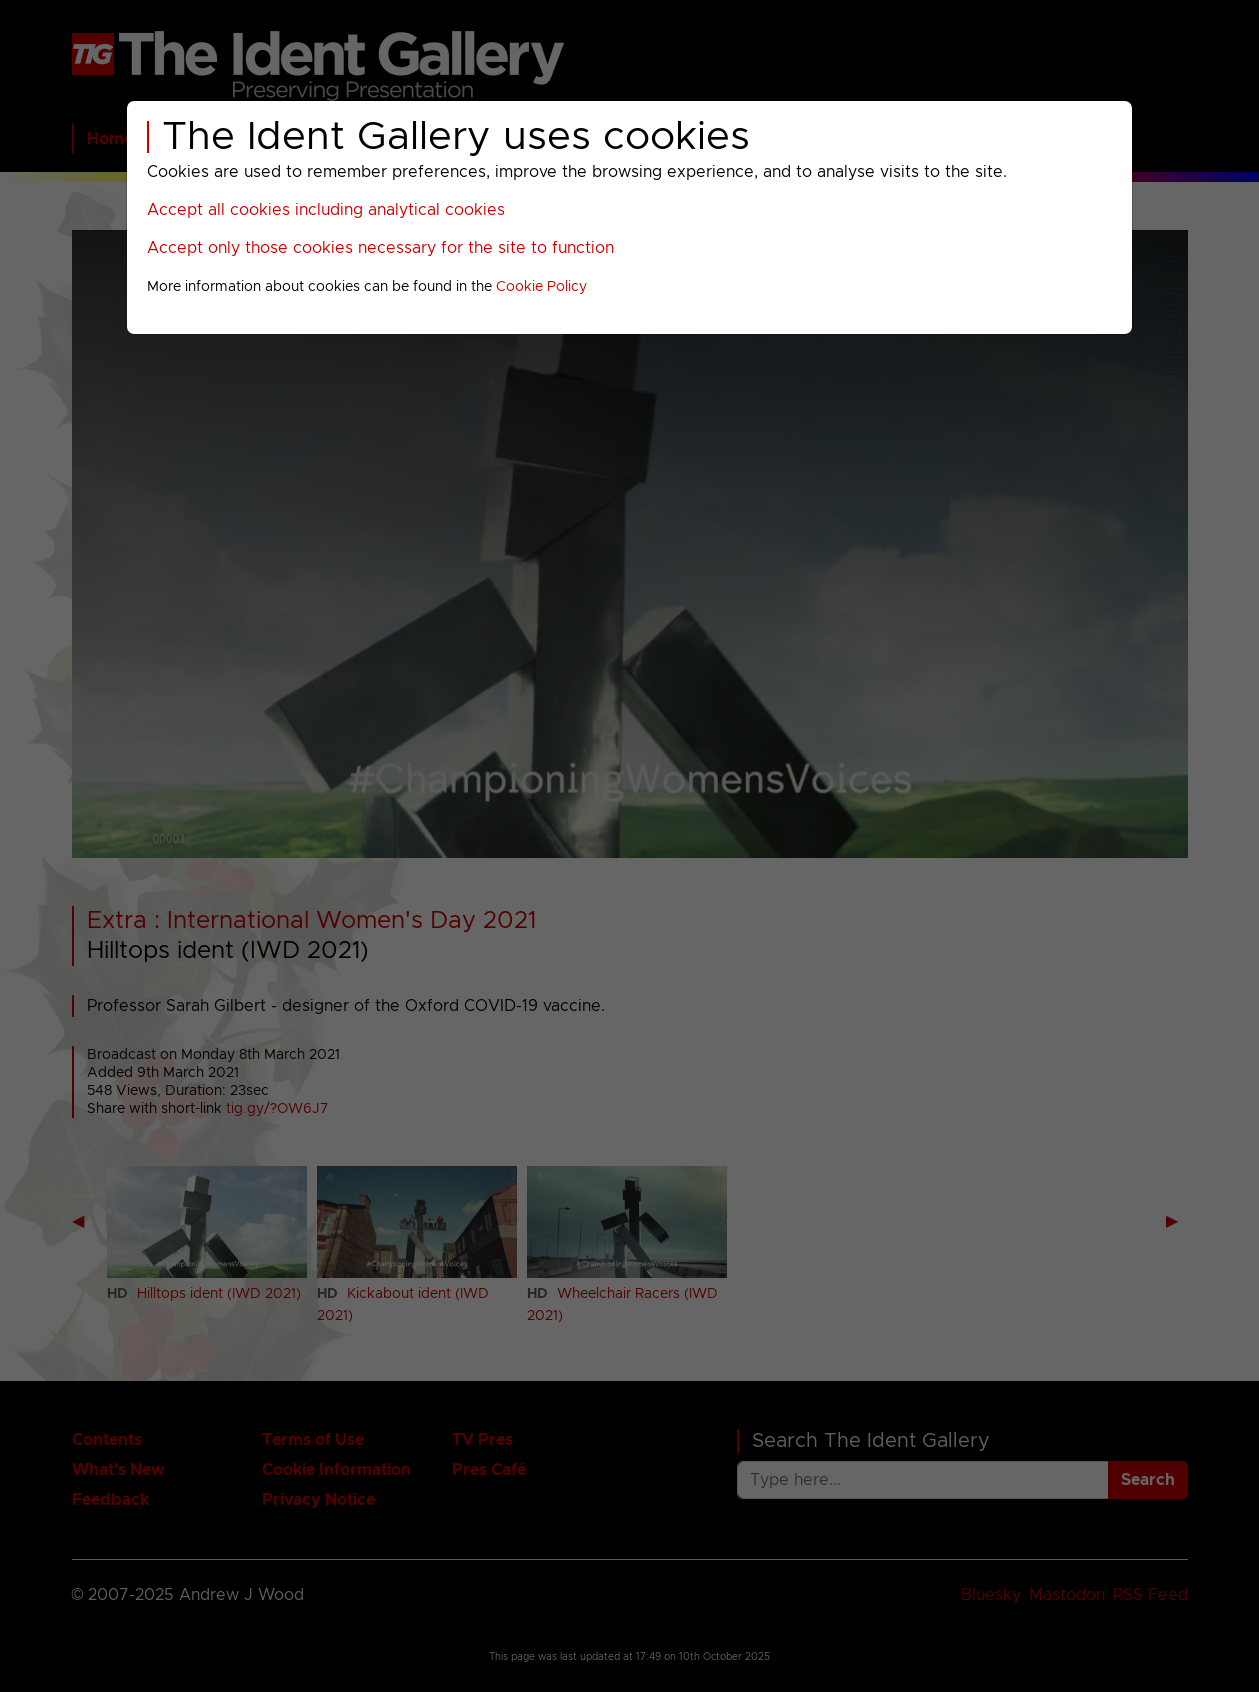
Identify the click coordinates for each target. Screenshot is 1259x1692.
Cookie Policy (541, 287)
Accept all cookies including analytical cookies (326, 210)
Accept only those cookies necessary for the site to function (380, 248)
